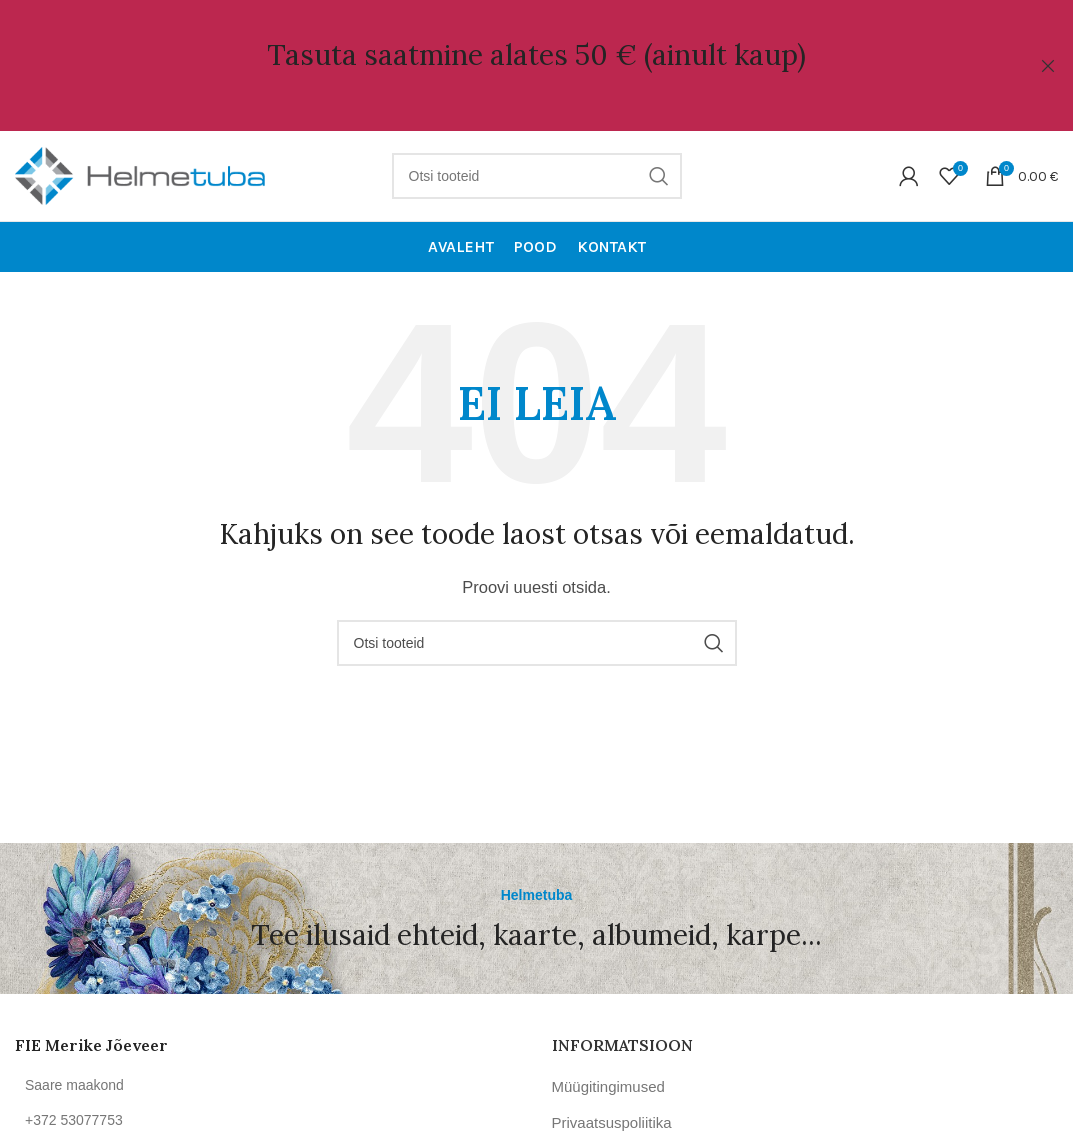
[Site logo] (140, 174)
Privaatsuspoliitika (612, 1122)
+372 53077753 (74, 1120)
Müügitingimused (608, 1086)
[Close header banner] (1048, 65)
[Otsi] (537, 176)
